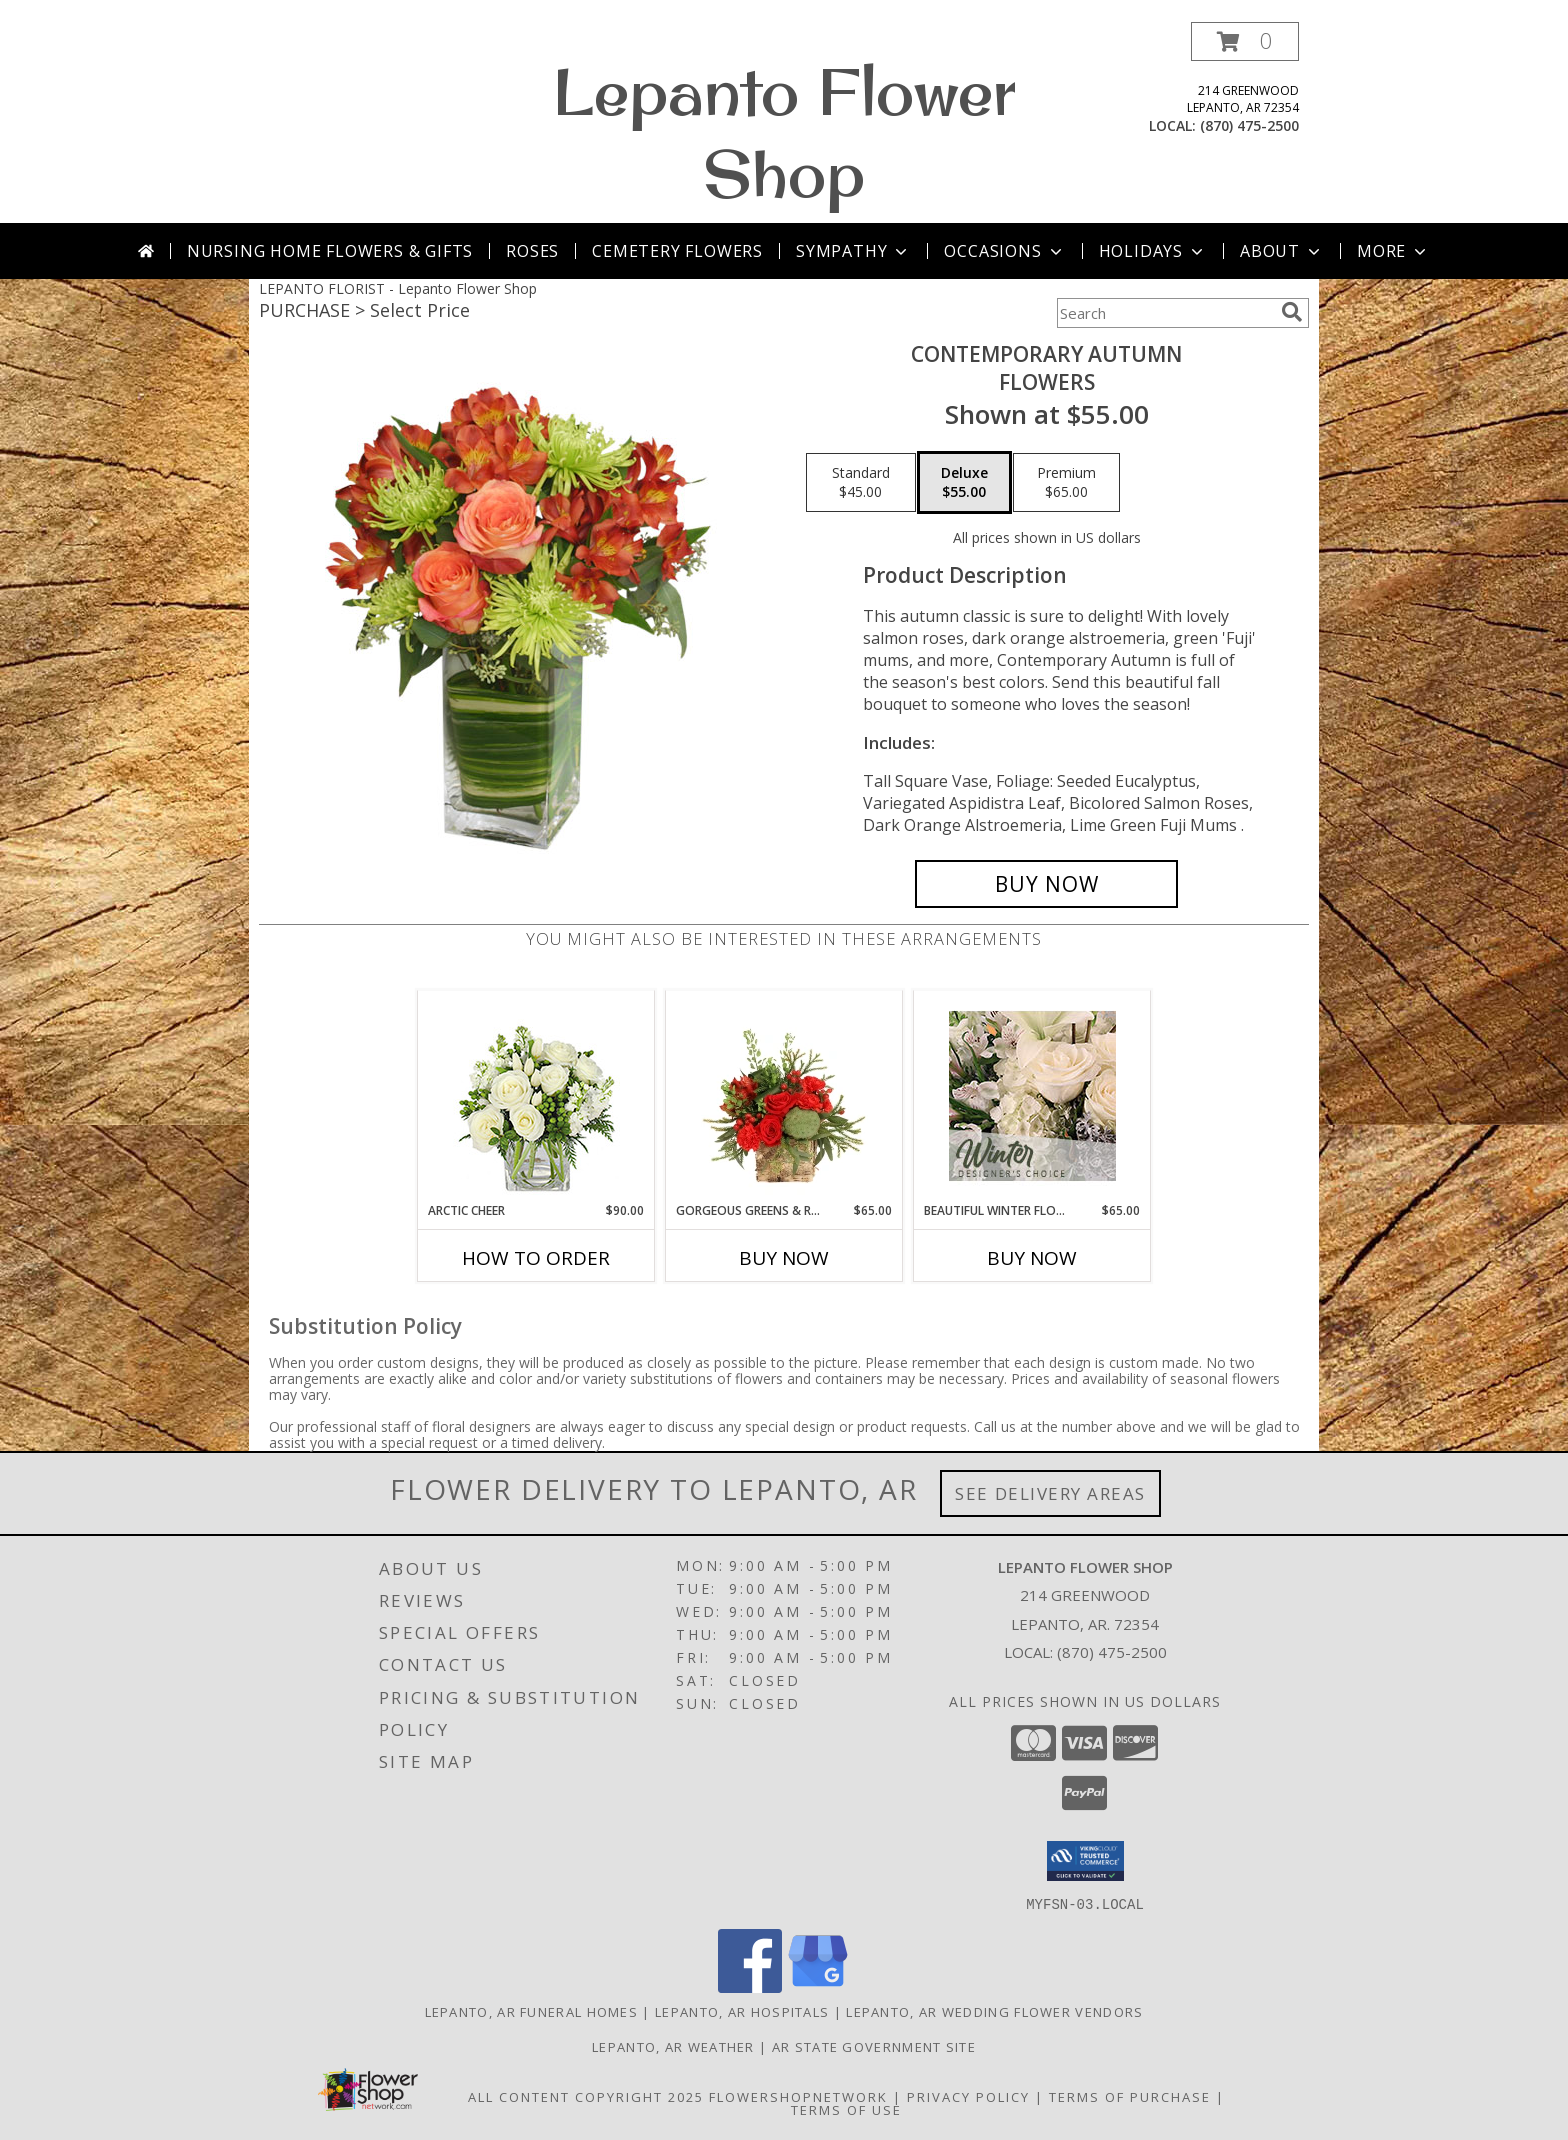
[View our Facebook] (750, 1986)
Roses (532, 251)
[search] (1292, 312)
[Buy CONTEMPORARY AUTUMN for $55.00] (1046, 884)
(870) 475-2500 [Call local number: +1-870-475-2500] (1249, 125)
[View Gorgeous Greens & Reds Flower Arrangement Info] (784, 1096)
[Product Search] (1165, 313)
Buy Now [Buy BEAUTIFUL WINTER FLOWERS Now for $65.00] (1032, 1258)
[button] (1245, 41)
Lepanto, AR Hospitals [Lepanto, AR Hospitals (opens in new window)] (742, 2011)
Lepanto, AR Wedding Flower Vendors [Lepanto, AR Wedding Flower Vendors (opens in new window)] (994, 2011)
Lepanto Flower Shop (784, 132)
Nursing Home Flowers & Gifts (330, 251)
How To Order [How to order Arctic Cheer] (536, 1258)
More (1393, 251)
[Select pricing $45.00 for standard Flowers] (861, 483)
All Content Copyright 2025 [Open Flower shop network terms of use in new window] (586, 2096)
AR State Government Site (874, 2046)
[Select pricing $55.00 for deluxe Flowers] (964, 483)
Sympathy (853, 251)
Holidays (1153, 251)
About (1282, 251)
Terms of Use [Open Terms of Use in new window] (846, 2109)
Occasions (1004, 251)
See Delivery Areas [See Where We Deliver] (1050, 1493)
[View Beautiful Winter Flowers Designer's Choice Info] (1032, 1096)
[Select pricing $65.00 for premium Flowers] (1066, 483)
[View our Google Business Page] (818, 1986)
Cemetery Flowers (677, 251)
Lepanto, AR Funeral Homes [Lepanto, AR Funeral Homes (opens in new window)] (532, 2011)
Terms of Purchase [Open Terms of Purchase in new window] (1130, 2096)
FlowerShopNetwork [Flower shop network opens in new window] (798, 2096)
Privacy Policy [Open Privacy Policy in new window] (968, 2096)
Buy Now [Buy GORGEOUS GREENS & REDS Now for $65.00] (784, 1258)
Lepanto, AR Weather (673, 2046)
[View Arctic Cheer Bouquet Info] (536, 1096)
